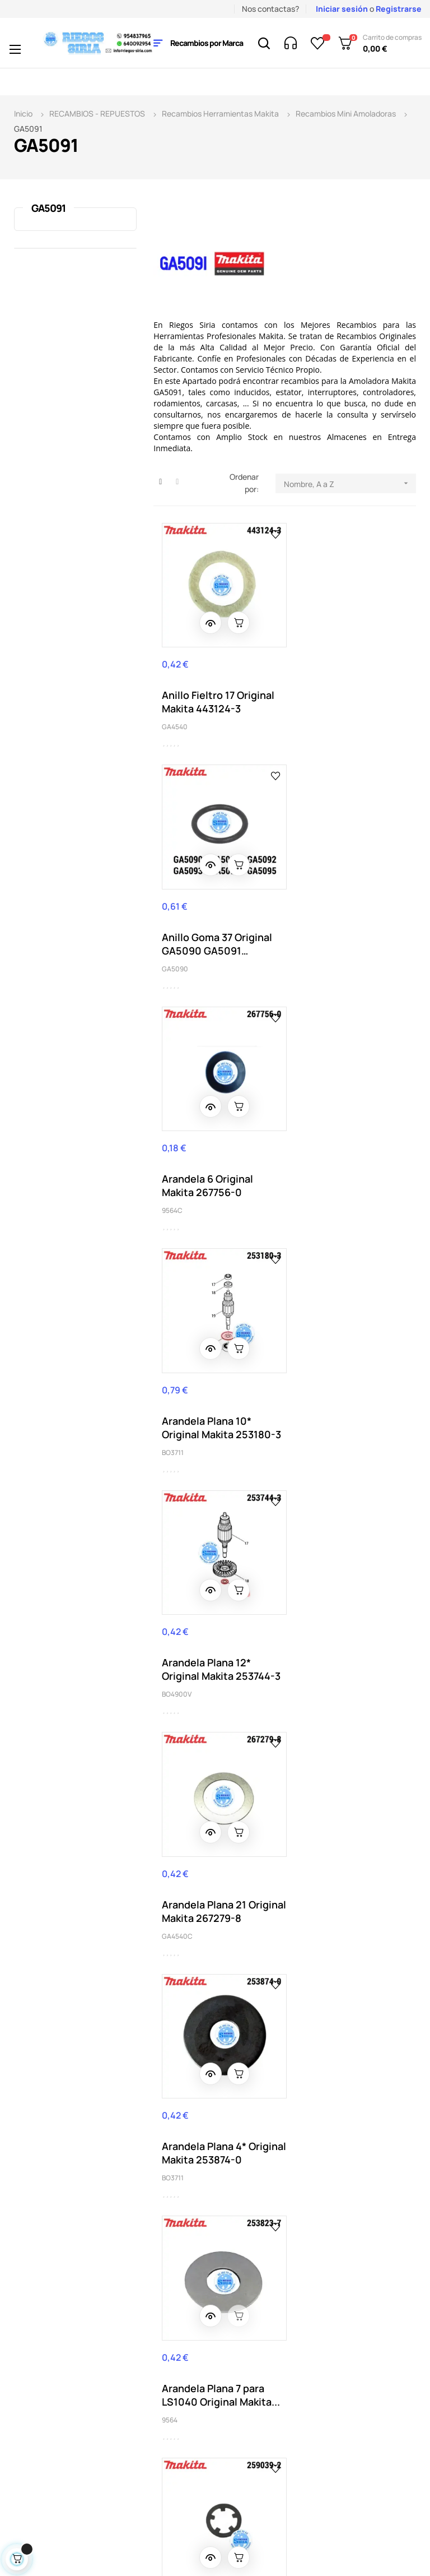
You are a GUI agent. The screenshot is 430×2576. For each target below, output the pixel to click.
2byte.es (178, 2540)
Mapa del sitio (263, 2345)
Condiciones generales (174, 2253)
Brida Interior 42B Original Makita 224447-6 (219, 1850)
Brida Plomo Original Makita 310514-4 (341, 1850)
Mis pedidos (259, 2211)
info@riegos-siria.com (55, 2292)
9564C (172, 948)
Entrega (166, 2211)
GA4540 (175, 716)
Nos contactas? (270, 8)
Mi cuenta (256, 2227)
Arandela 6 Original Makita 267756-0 (207, 923)
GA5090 (306, 716)
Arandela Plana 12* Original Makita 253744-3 (218, 1155)
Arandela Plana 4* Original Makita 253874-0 (218, 1386)
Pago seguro (175, 2328)
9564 (301, 1411)
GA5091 (48, 208)
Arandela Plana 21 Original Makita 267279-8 (349, 1155)
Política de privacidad (257, 2320)
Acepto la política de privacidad (374, 2107)
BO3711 (304, 948)
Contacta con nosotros (177, 2286)
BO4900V (176, 1180)
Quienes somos (179, 2311)
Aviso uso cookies (184, 2345)
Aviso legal (171, 2227)
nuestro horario (77, 2304)
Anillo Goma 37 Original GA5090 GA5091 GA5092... (348, 691)
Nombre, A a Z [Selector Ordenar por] (349, 483)
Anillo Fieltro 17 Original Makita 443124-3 (218, 691)
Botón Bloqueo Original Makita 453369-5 (348, 1618)
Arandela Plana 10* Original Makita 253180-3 (350, 923)
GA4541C (176, 1875)
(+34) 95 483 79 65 (68, 2224)
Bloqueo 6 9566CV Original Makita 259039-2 (206, 1618)
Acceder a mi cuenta (261, 2286)
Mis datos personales (258, 2253)
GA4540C (308, 1180)
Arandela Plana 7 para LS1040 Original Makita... (344, 1386)
